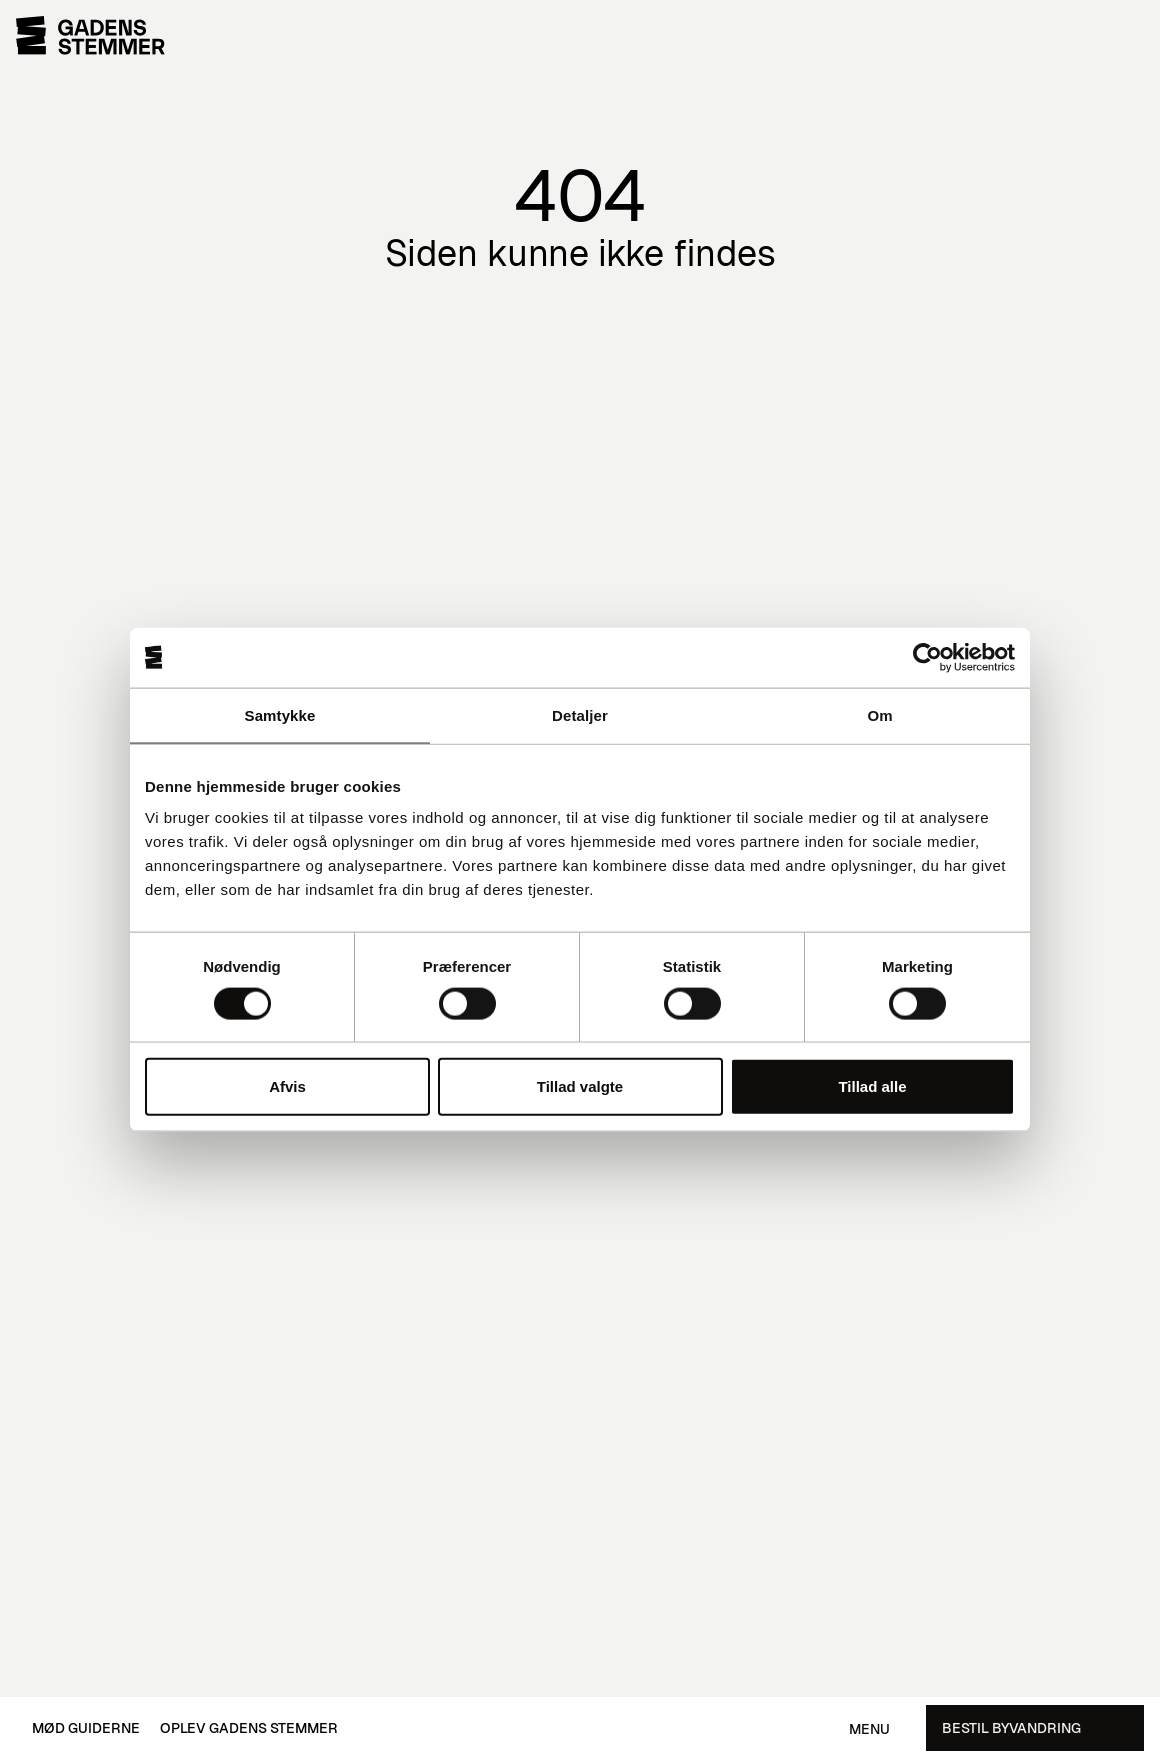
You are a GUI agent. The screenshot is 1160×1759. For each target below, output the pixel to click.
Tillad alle (872, 1086)
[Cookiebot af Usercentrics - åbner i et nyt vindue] (927, 657)
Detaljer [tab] (580, 714)
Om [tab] (879, 714)
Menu (869, 1729)
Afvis (287, 1086)
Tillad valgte (580, 1086)
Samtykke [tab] (280, 714)
